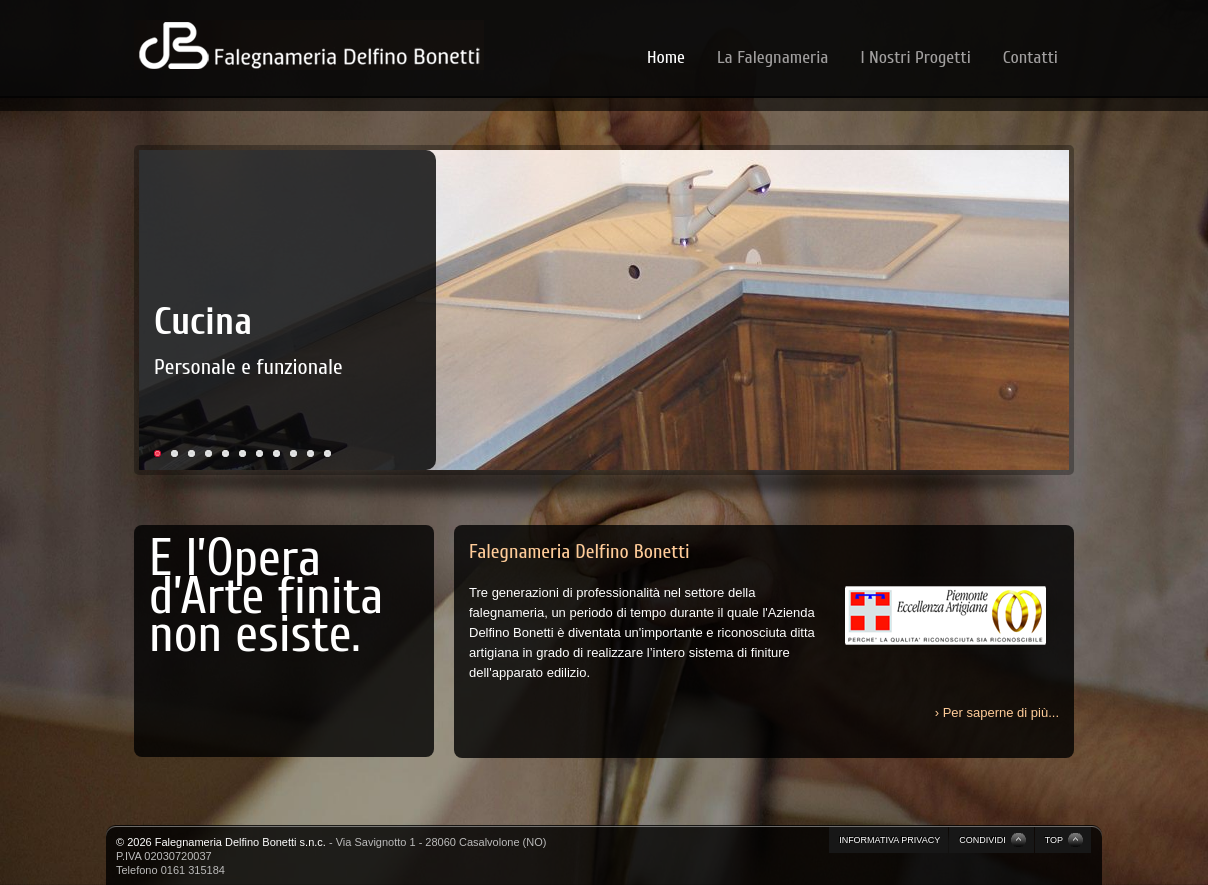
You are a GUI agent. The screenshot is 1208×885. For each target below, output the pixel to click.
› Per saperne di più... (997, 712)
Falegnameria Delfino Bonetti (579, 551)
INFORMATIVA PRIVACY (889, 840)
